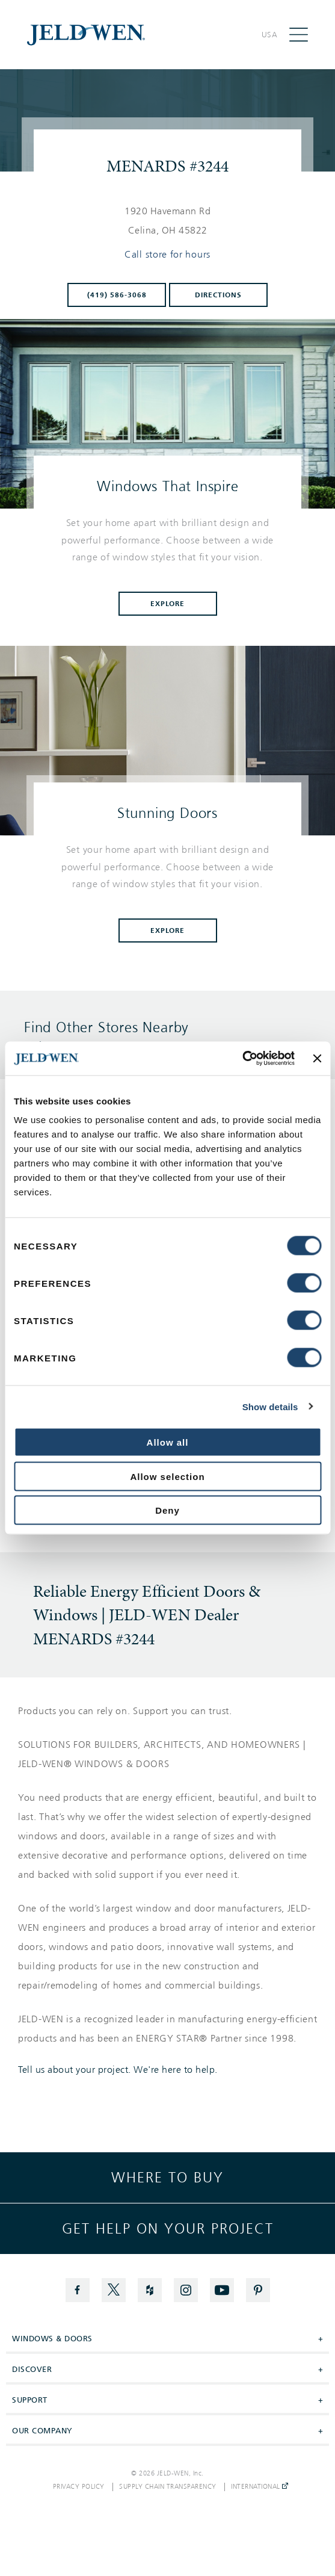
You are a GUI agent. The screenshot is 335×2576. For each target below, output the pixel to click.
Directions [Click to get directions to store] (218, 295)
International (259, 2487)
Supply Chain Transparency (168, 2487)
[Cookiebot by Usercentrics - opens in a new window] (242, 1059)
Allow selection (167, 1476)
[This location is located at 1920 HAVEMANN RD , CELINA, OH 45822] (167, 221)
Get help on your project (168, 2228)
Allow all (168, 1442)
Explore (167, 603)
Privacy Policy (79, 2487)
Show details (270, 1406)
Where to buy (167, 2177)
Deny (167, 1510)
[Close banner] (317, 1058)
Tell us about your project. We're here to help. (118, 2070)
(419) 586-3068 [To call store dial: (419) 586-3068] (117, 295)
